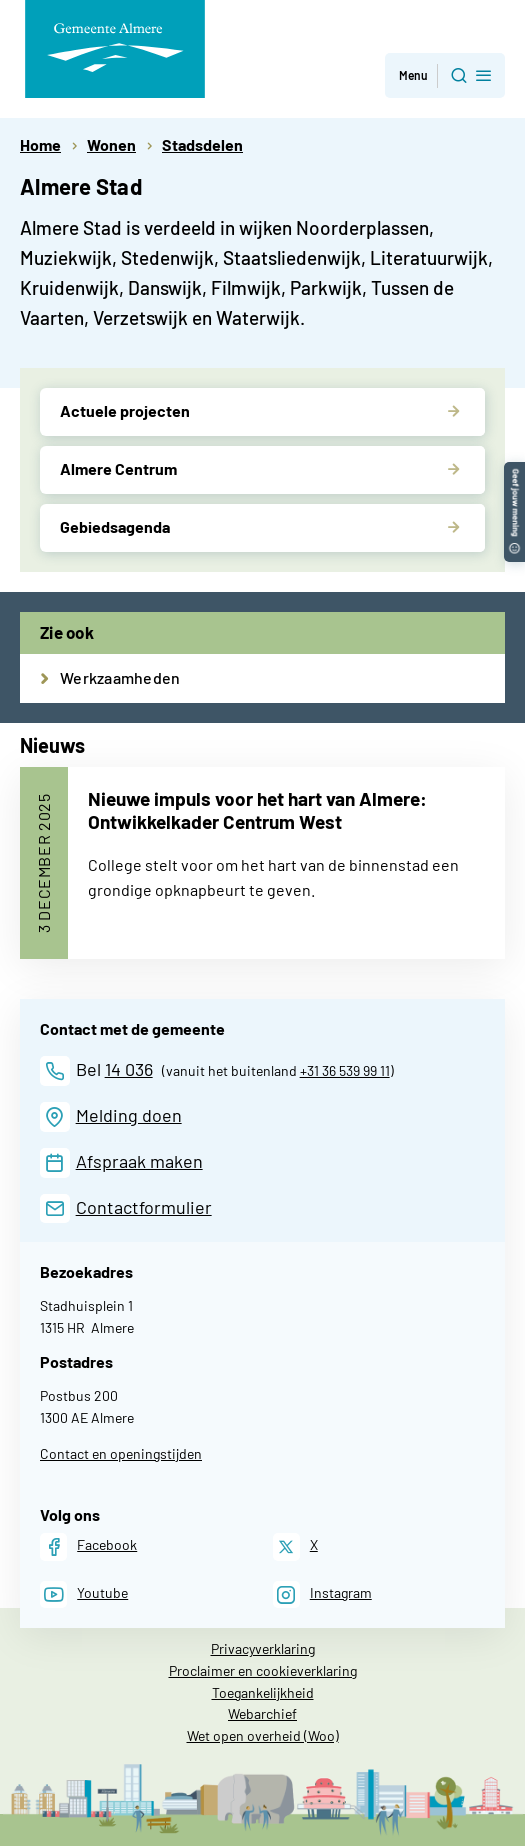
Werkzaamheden (120, 677)
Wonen (111, 144)
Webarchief (262, 1713)
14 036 (129, 1069)
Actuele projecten (125, 410)
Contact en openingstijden (121, 1453)
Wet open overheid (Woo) (263, 1735)
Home (40, 144)
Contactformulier (144, 1207)
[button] (514, 471)
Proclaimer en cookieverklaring (263, 1670)
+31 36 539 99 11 (345, 1070)
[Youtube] (84, 1594)
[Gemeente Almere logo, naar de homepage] (115, 49)
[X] (295, 1546)
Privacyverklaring (263, 1648)
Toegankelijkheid (263, 1692)
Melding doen (129, 1115)
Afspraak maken (139, 1161)
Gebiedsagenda (115, 526)
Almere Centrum (118, 468)
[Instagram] (322, 1594)
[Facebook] (88, 1546)
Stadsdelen (202, 144)
